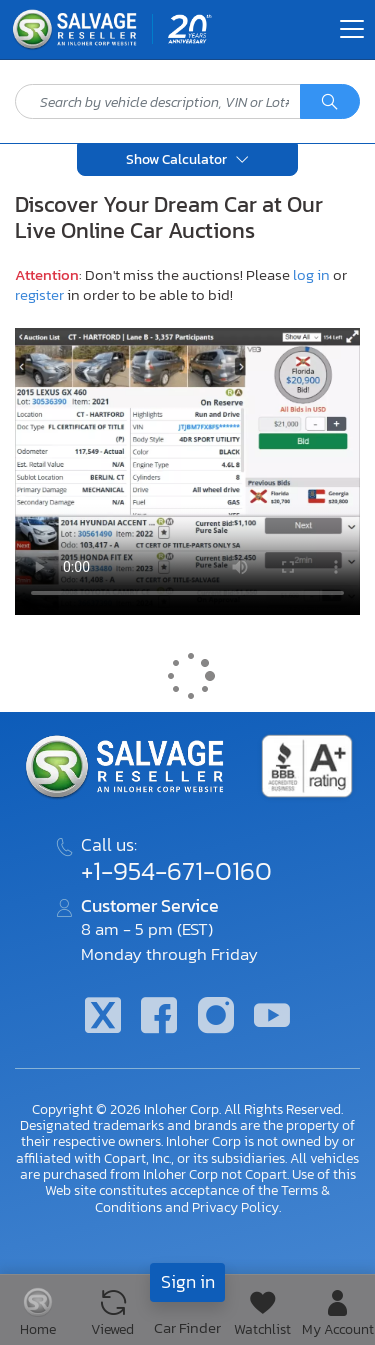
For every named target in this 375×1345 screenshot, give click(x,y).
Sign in (188, 1281)
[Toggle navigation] (352, 29)
